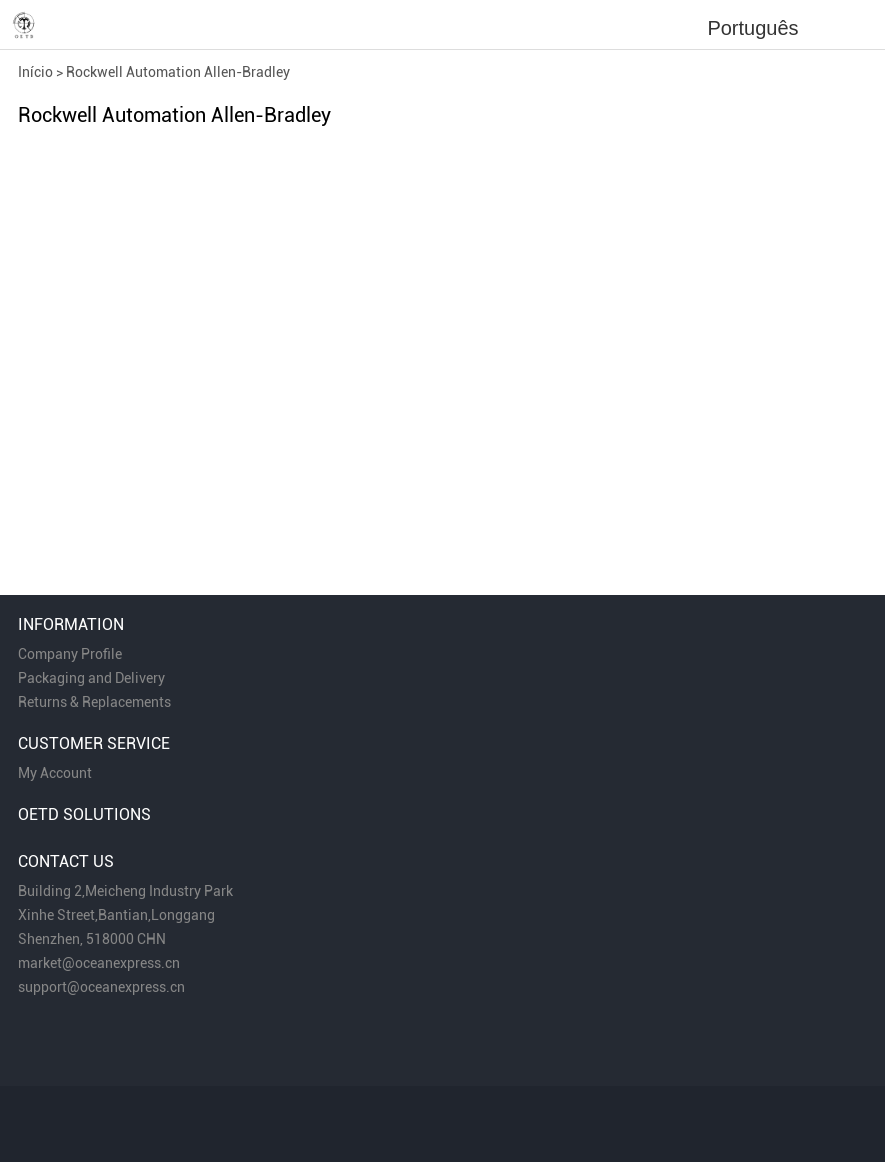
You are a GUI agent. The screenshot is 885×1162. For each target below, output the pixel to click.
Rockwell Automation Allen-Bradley (178, 72)
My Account (55, 773)
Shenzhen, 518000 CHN (92, 939)
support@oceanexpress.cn (101, 987)
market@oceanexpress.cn (99, 963)
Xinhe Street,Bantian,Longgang (116, 915)
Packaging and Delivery (91, 678)
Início (35, 72)
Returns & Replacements (94, 702)
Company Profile (70, 654)
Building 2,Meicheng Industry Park (125, 891)
